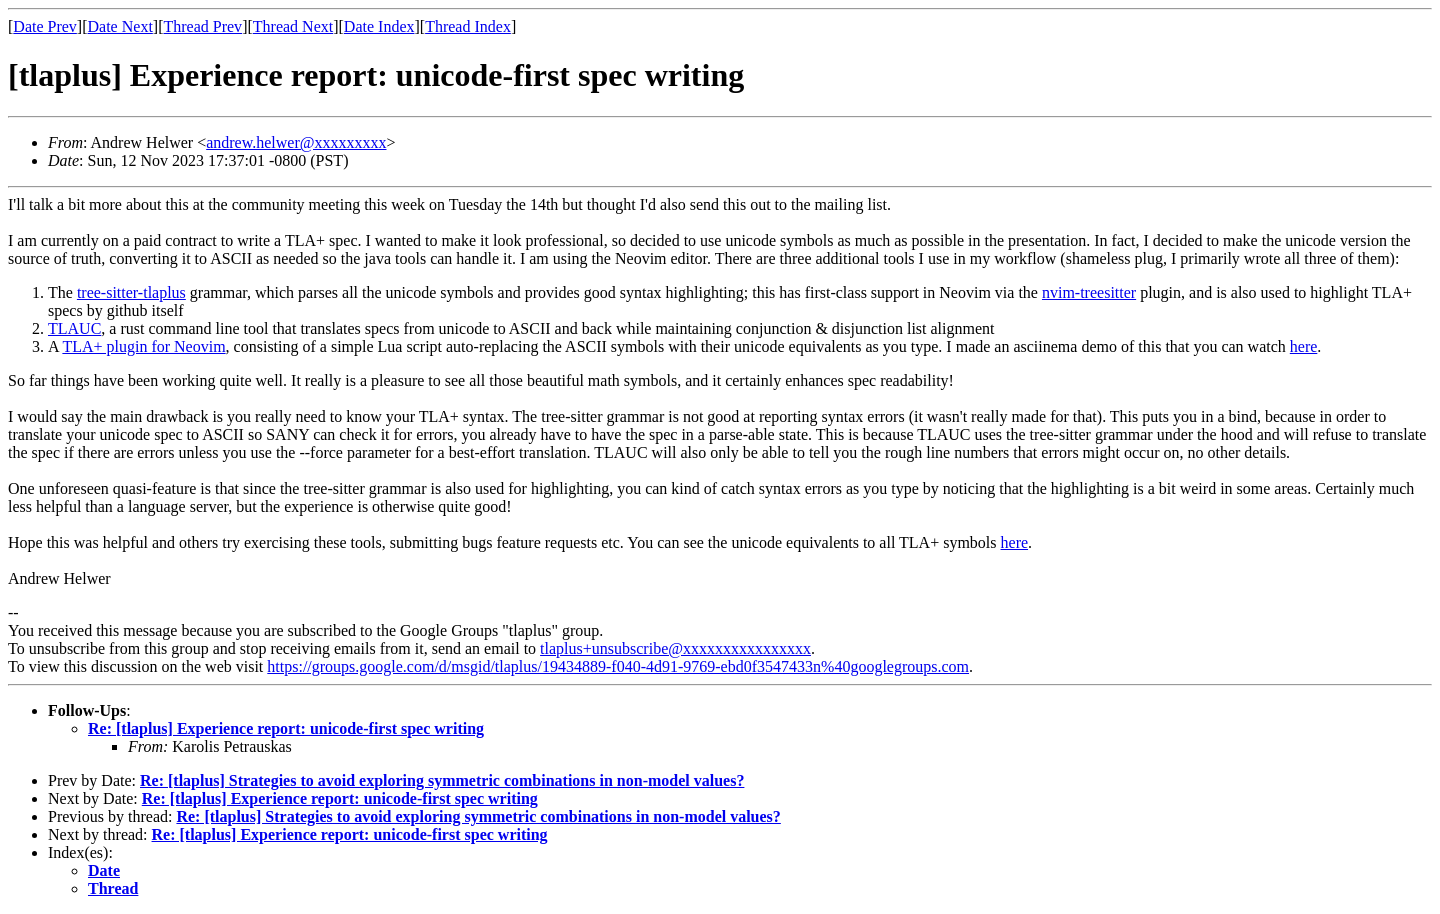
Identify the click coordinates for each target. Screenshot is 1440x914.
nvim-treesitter (1089, 292)
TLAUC (74, 328)
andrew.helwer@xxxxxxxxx (296, 142)
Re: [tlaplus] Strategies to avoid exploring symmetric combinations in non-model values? (442, 780)
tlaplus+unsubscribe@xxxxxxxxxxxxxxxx (675, 648)
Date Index (379, 26)
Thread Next (293, 26)
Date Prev (45, 26)
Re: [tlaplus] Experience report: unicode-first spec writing (286, 728)
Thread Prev (202, 26)
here (1304, 346)
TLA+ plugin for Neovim (143, 346)
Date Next (120, 26)
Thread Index (468, 26)
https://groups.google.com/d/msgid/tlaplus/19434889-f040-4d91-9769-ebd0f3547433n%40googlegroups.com (618, 666)
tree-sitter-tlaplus (131, 292)
